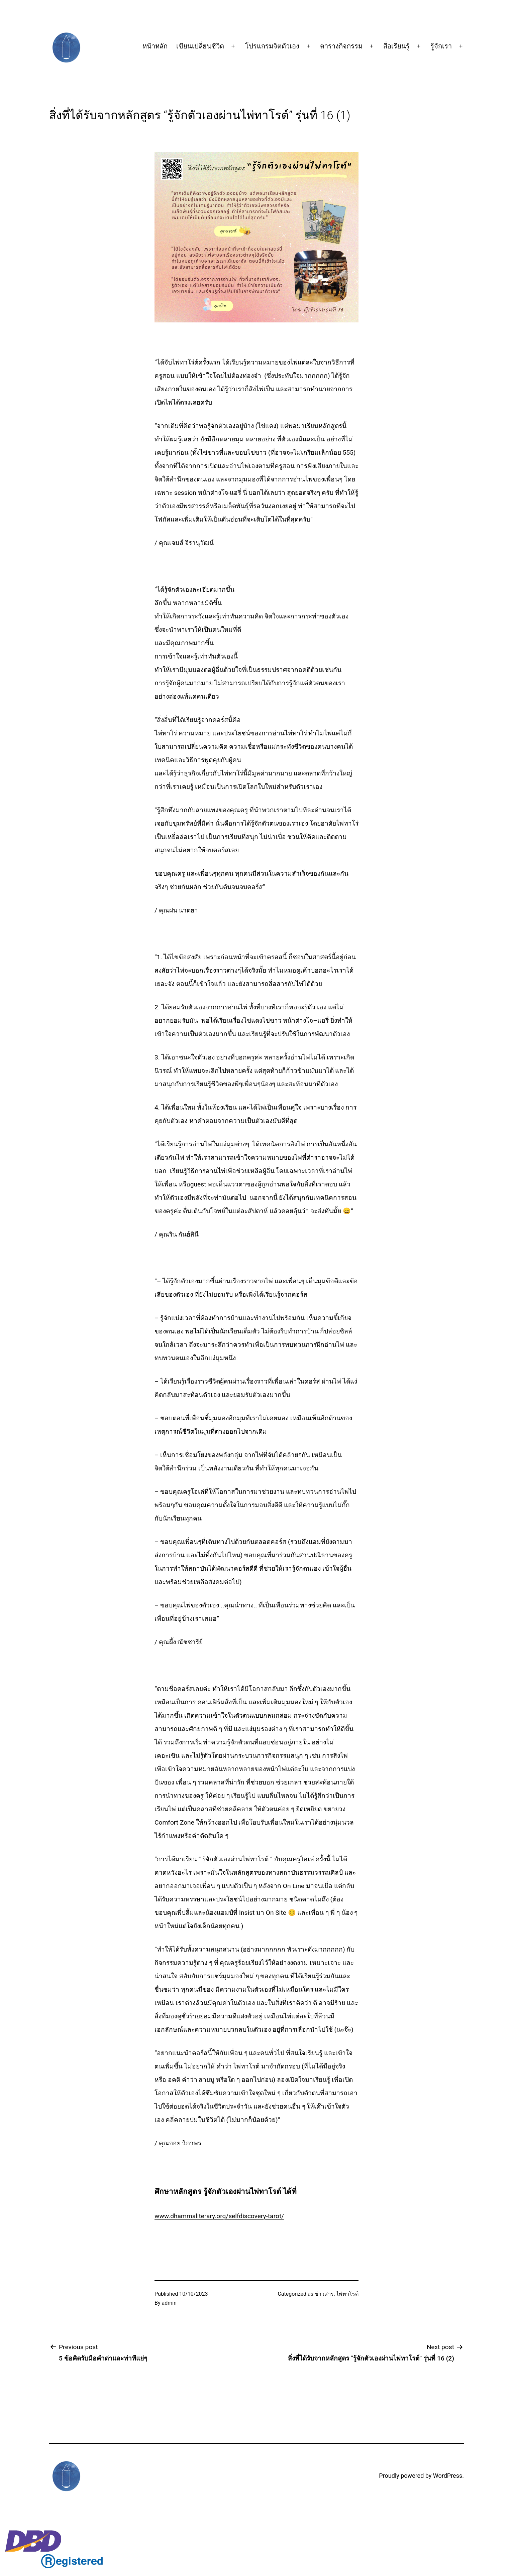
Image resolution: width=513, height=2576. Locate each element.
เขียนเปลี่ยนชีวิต (200, 46)
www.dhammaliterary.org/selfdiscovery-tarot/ (219, 2216)
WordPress (447, 2475)
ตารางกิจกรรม (341, 46)
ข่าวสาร (324, 2294)
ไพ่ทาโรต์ (347, 2294)
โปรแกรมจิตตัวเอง (272, 46)
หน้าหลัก (155, 46)
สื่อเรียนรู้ (396, 46)
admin (169, 2303)
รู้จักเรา (441, 46)
